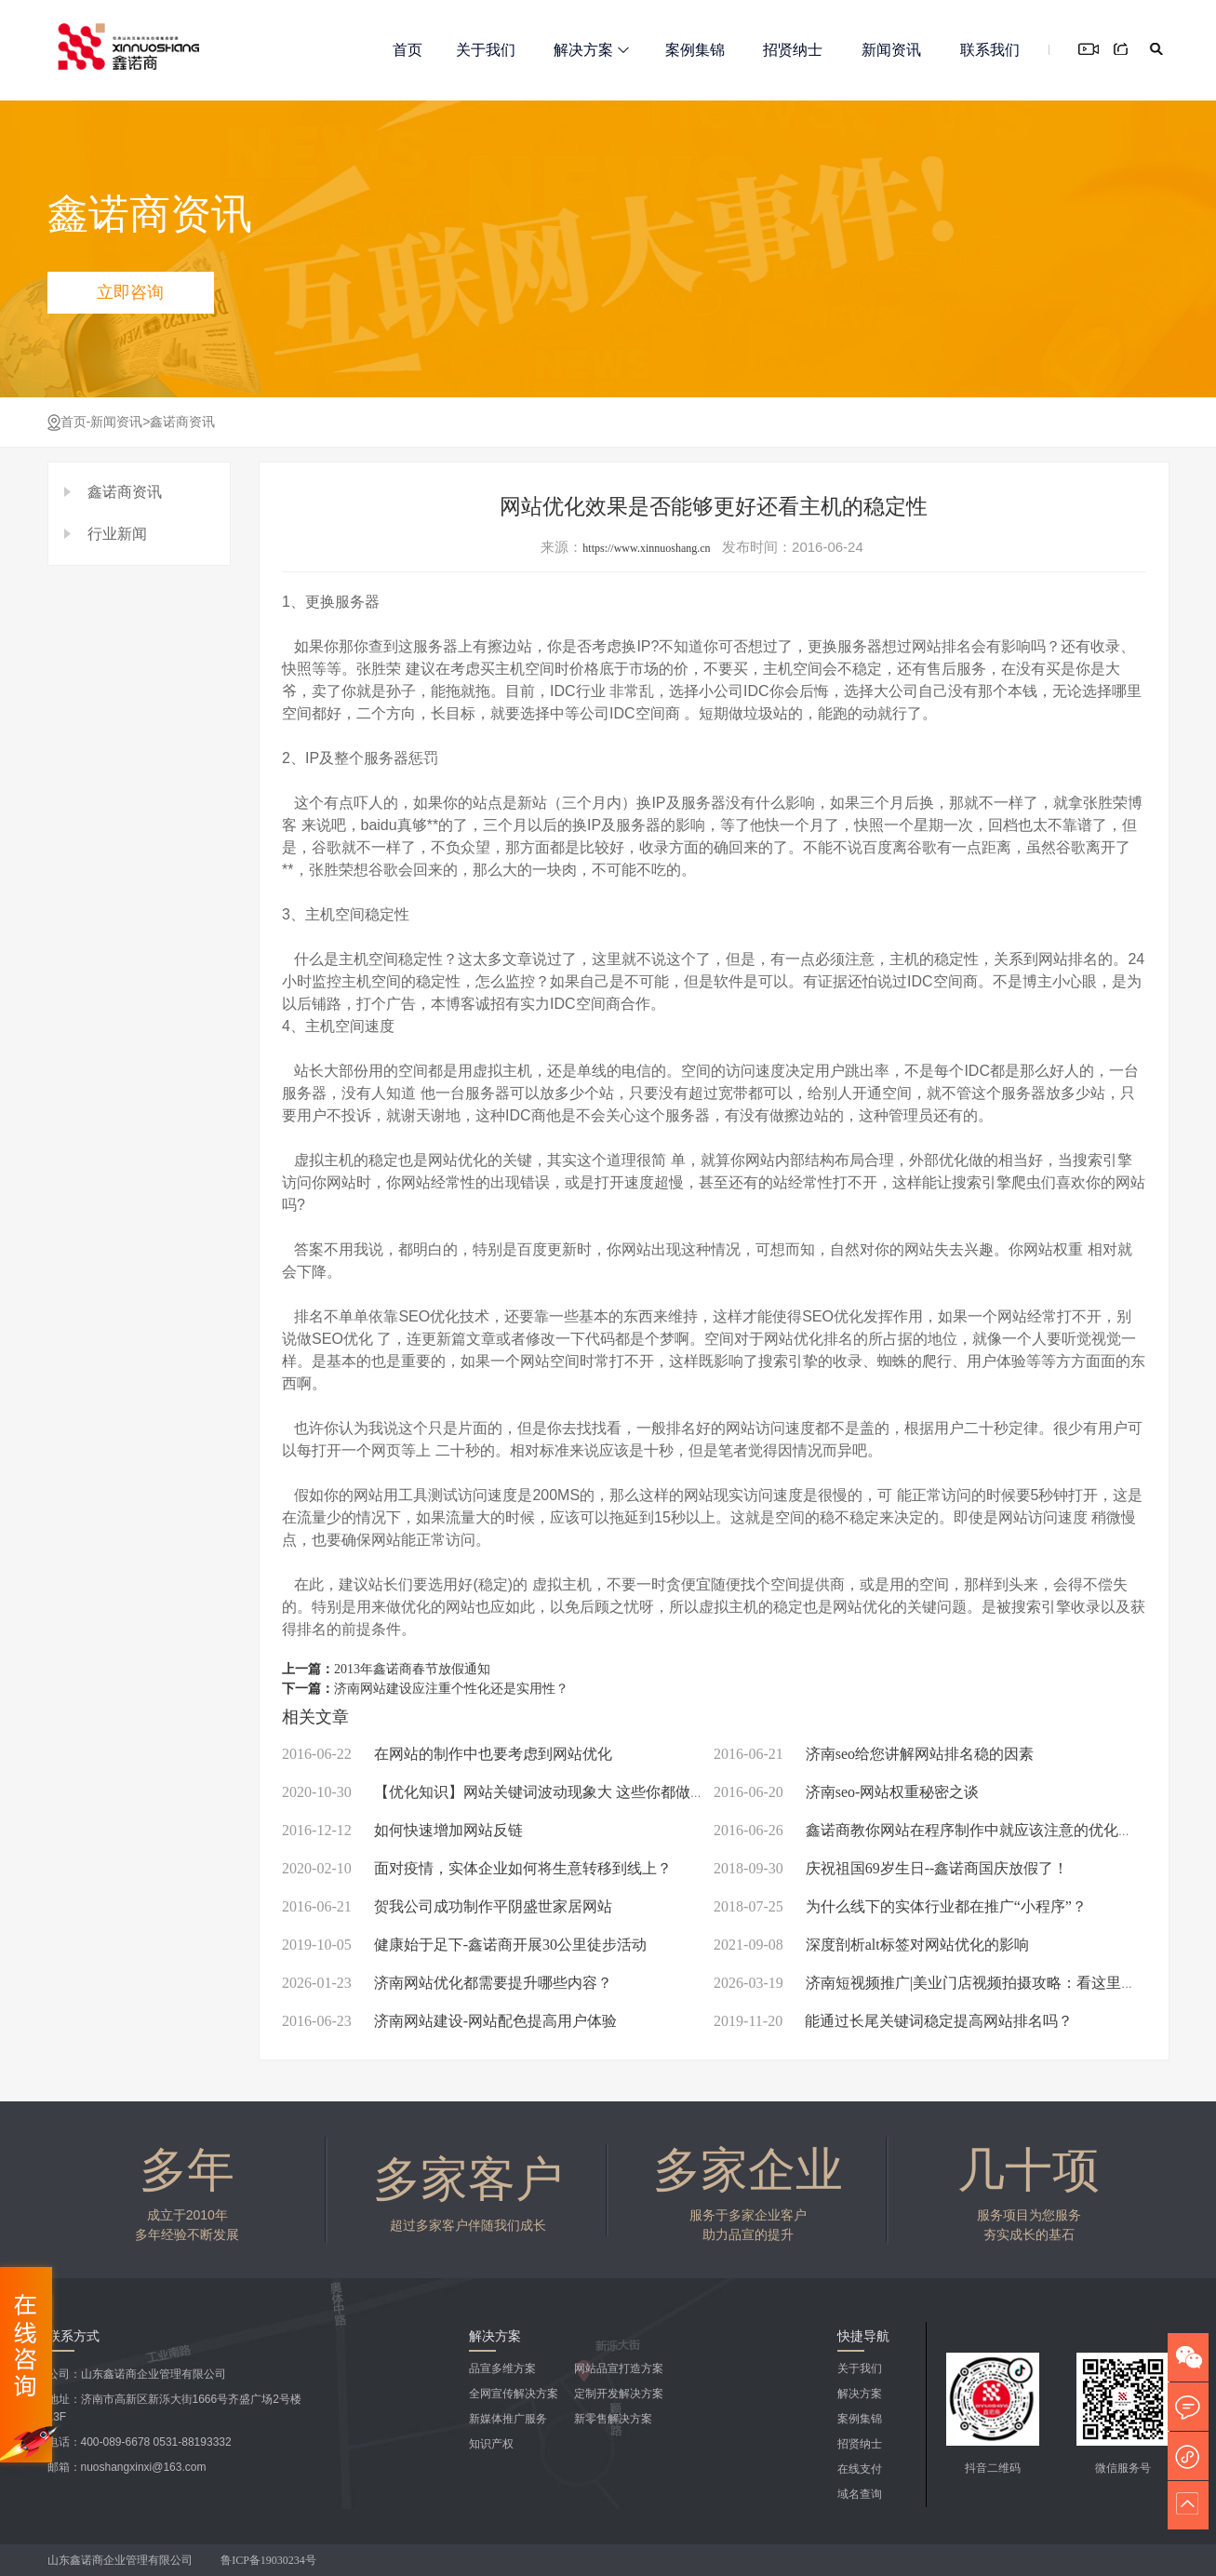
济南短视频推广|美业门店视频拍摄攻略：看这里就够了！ (947, 1983)
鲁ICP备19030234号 (269, 2560)
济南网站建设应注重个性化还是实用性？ (451, 1689)
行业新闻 (117, 534)
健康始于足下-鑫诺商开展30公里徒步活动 (464, 1944)
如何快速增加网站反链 (402, 1830)
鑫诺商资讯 (182, 422)
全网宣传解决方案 (513, 2393)
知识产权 (491, 2443)
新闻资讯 (891, 50)
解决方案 (591, 50)
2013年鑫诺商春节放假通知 (412, 1669)
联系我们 (990, 50)
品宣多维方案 (502, 2368)
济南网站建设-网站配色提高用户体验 (449, 2021)
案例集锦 (695, 50)
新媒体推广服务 (508, 2418)
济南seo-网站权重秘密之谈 (846, 1792)
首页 (407, 50)
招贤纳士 (792, 50)
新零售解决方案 (613, 2418)
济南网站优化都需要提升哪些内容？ (447, 1983)
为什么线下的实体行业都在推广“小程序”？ (900, 1906)
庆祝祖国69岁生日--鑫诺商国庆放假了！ (891, 1868)
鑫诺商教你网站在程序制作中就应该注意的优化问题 (931, 1830)
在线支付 (859, 2468)
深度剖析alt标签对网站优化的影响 (871, 1944)
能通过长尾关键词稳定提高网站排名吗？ (893, 2021)
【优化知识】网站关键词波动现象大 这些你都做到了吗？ (516, 1792)
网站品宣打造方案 (618, 2368)
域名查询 (859, 2494)
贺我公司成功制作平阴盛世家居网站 (447, 1906)
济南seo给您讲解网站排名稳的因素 (874, 1754)
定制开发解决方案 (618, 2393)
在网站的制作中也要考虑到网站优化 (447, 1754)
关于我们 (485, 50)
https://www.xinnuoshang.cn (646, 548)
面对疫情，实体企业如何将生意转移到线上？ (477, 1868)
